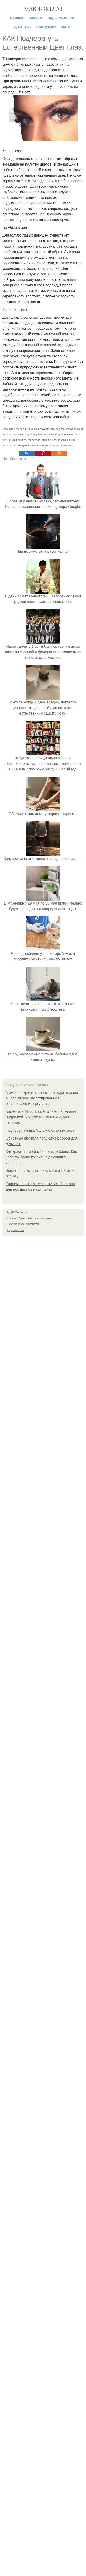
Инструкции (45, 27)
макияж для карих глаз (59, 761)
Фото (65, 27)
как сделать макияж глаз (42, 772)
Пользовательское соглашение (35, 1551)
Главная (17, 18)
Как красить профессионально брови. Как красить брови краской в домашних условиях (41, 1489)
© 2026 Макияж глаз (17, 1545)
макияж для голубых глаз (32, 767)
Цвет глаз (22, 27)
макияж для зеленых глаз (64, 767)
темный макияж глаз (14, 772)
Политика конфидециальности (23, 1557)
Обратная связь (15, 1563)
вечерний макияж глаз (31, 778)
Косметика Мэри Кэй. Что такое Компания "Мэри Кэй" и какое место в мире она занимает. (41, 1449)
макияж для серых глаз (58, 778)
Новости (35, 18)
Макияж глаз (43, 9)
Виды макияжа (61, 18)
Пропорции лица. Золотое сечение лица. (40, 1463)
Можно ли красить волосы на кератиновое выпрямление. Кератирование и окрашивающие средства (42, 1430)
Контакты (12, 1551)
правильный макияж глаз (30, 761)
